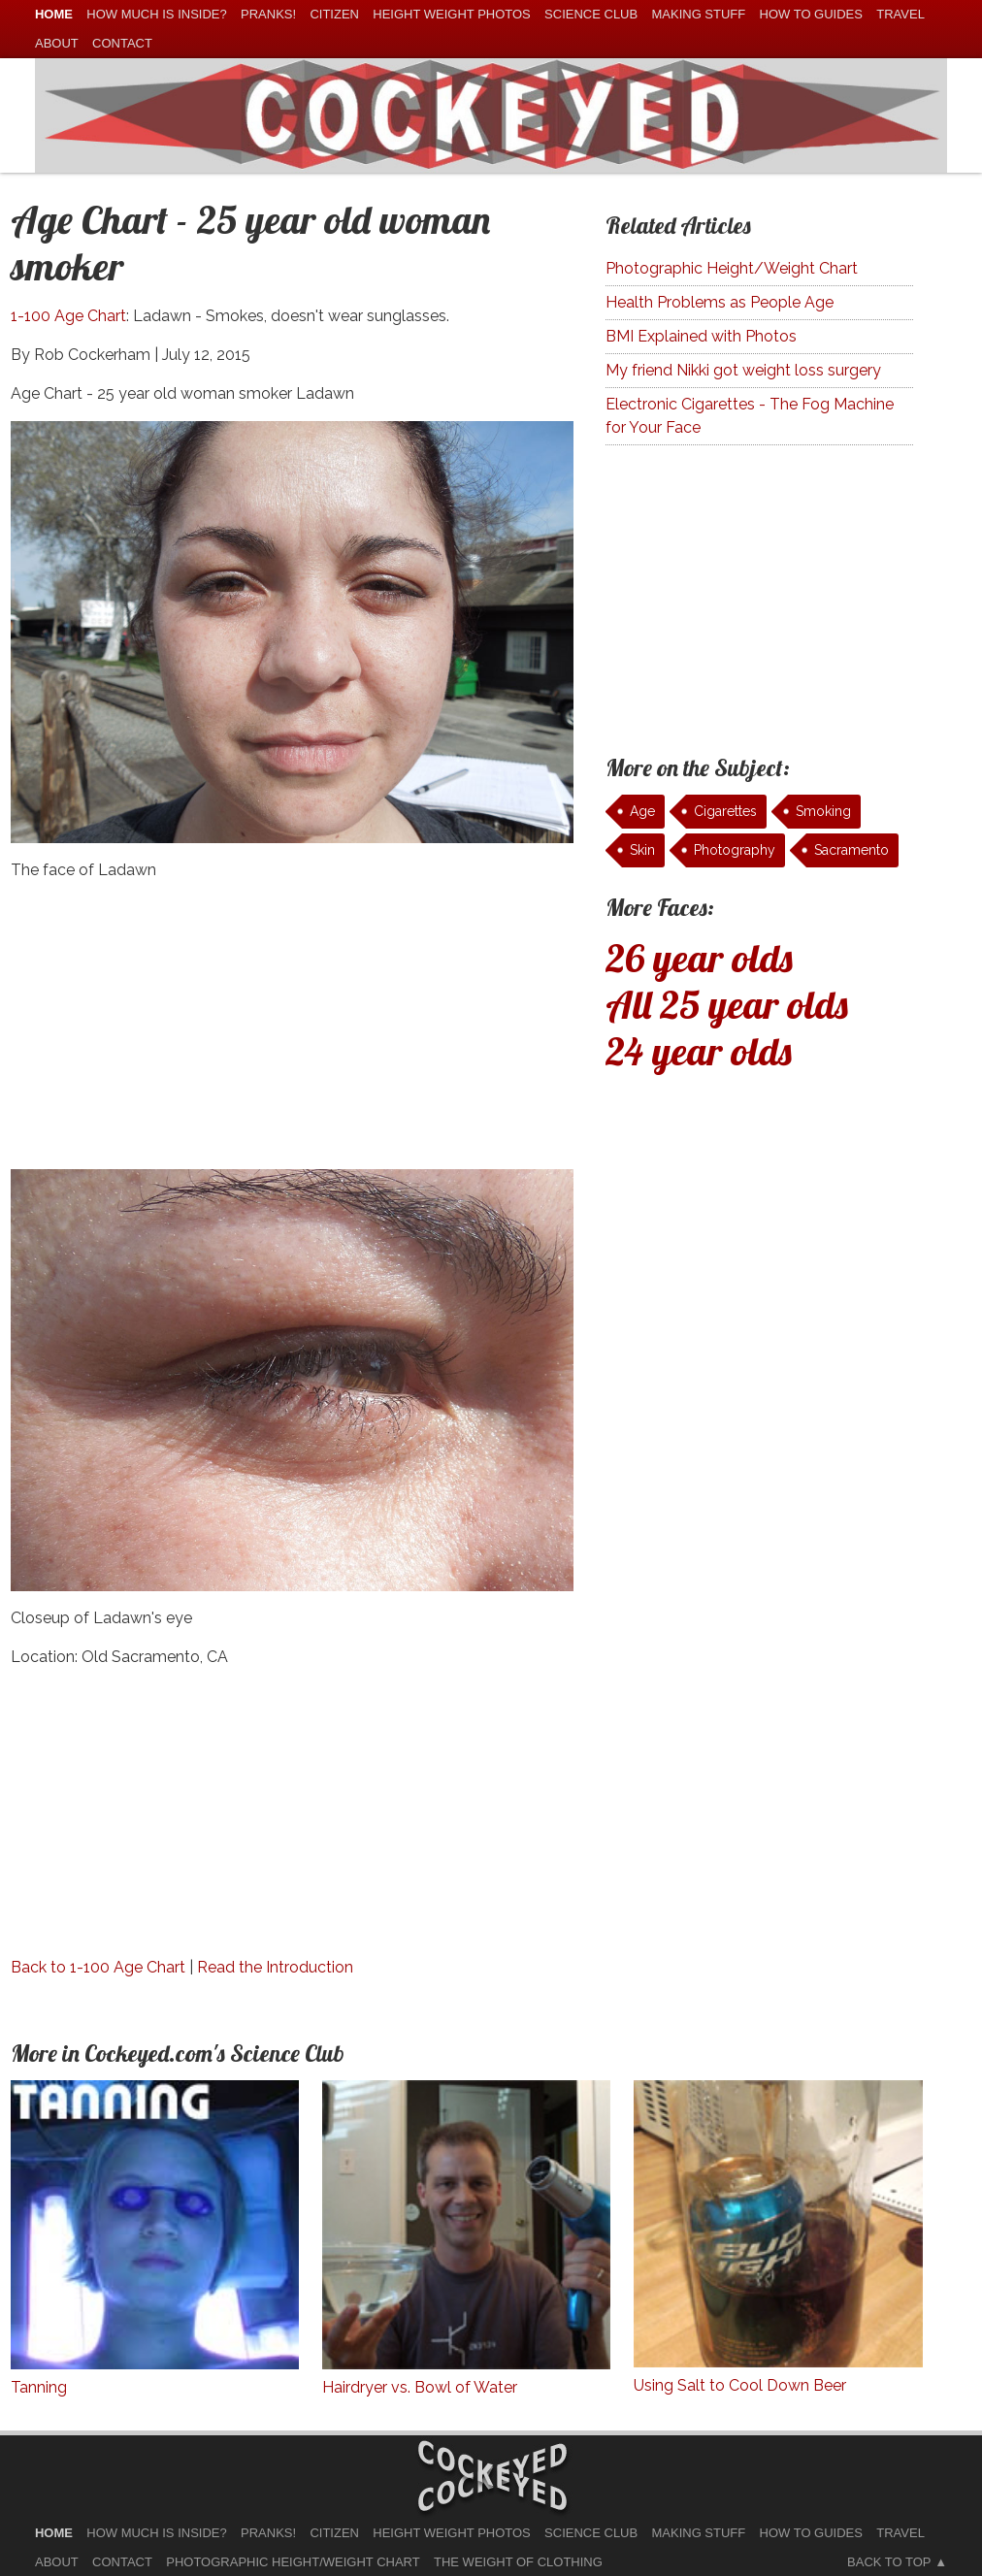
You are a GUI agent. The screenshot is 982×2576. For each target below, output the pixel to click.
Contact (122, 43)
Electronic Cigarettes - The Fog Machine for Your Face (750, 416)
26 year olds (699, 957)
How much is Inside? (156, 14)
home (54, 14)
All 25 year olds (727, 1004)
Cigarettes (725, 811)
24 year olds (699, 1051)
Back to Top (889, 2562)
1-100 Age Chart (68, 316)
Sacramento (851, 850)
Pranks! (268, 14)
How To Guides (811, 14)
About (57, 43)
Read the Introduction (275, 1967)
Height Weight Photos (452, 14)
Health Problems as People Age (720, 302)
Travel (900, 14)
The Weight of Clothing (518, 2562)
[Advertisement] (292, 1033)
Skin (642, 850)
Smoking (823, 811)
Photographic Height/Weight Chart (732, 268)
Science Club (591, 14)
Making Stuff (698, 14)
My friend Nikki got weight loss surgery (743, 370)
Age (642, 811)
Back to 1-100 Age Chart (98, 1967)
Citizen (334, 14)
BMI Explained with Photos (701, 336)
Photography (734, 850)
